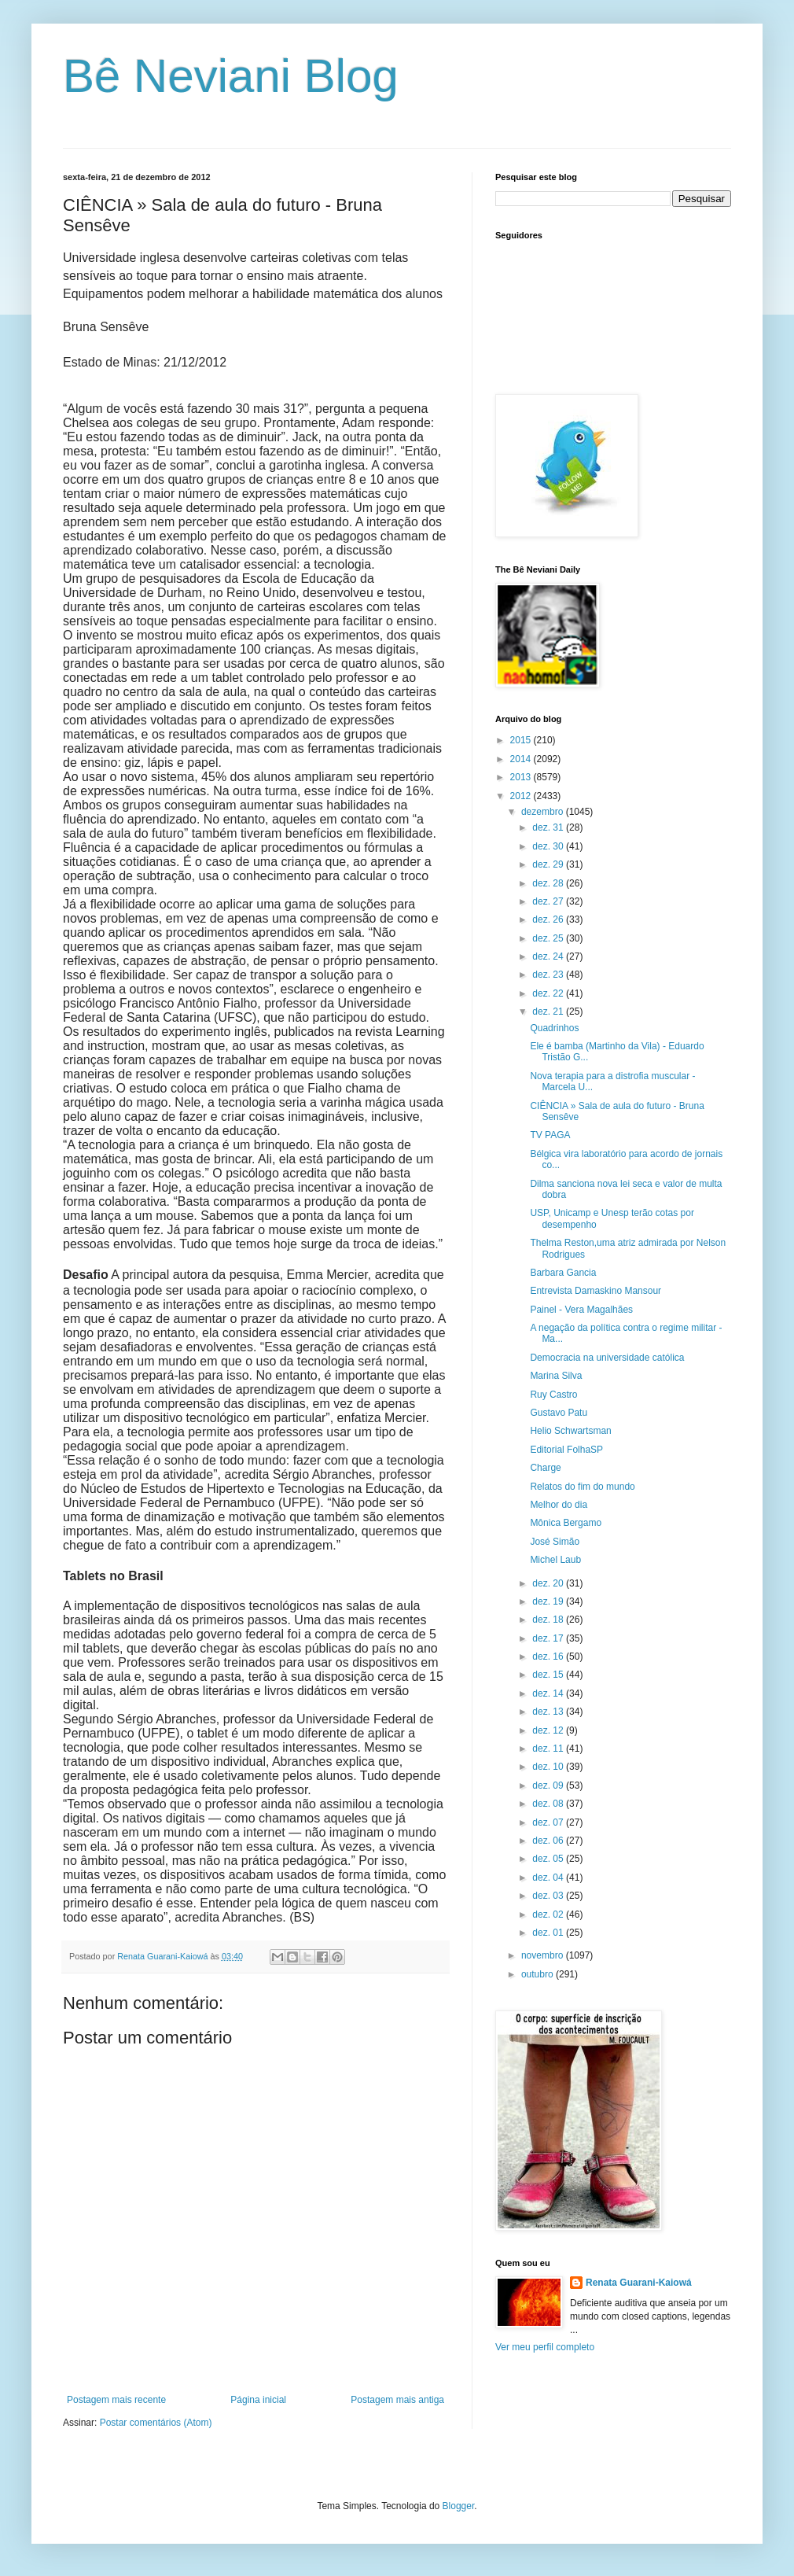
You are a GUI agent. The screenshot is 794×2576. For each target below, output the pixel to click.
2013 (522, 777)
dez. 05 (549, 1858)
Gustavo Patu (558, 1412)
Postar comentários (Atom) (156, 2422)
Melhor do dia (558, 1504)
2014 (522, 759)
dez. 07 (549, 1822)
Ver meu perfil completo (544, 2347)
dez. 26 (549, 919)
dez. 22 (549, 993)
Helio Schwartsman (570, 1430)
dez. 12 (549, 1730)
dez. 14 (549, 1693)
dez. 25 (549, 938)
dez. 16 (549, 1656)
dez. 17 (549, 1638)
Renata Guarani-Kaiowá (639, 2282)
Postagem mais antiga (397, 2399)
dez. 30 (549, 846)
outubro (538, 1974)
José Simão (554, 1541)
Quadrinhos (554, 1028)
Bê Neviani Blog (231, 76)
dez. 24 (549, 956)
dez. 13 (549, 1711)
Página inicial (258, 2399)
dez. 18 (549, 1619)
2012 (522, 796)
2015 (522, 740)
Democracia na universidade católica (607, 1357)
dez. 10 (549, 1766)
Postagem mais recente (116, 2399)
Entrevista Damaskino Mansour (595, 1290)
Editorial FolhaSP (566, 1449)
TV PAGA (550, 1135)
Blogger (459, 2506)
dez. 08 (549, 1803)
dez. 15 (549, 1674)
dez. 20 (549, 1583)
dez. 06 (549, 1840)
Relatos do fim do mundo (582, 1486)
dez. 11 (549, 1748)
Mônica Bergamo (565, 1522)
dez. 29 (549, 864)
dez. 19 (549, 1601)
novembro (543, 1955)
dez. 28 (549, 883)
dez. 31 (549, 827)
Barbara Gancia (563, 1272)
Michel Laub (555, 1559)
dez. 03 (549, 1895)
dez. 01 (549, 1932)
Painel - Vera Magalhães (581, 1309)
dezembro (543, 811)
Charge (545, 1467)
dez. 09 (549, 1785)
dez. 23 (549, 974)
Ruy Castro (553, 1394)
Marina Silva (556, 1375)
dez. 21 (549, 1011)
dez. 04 (549, 1877)
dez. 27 (549, 901)
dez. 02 (549, 1914)
